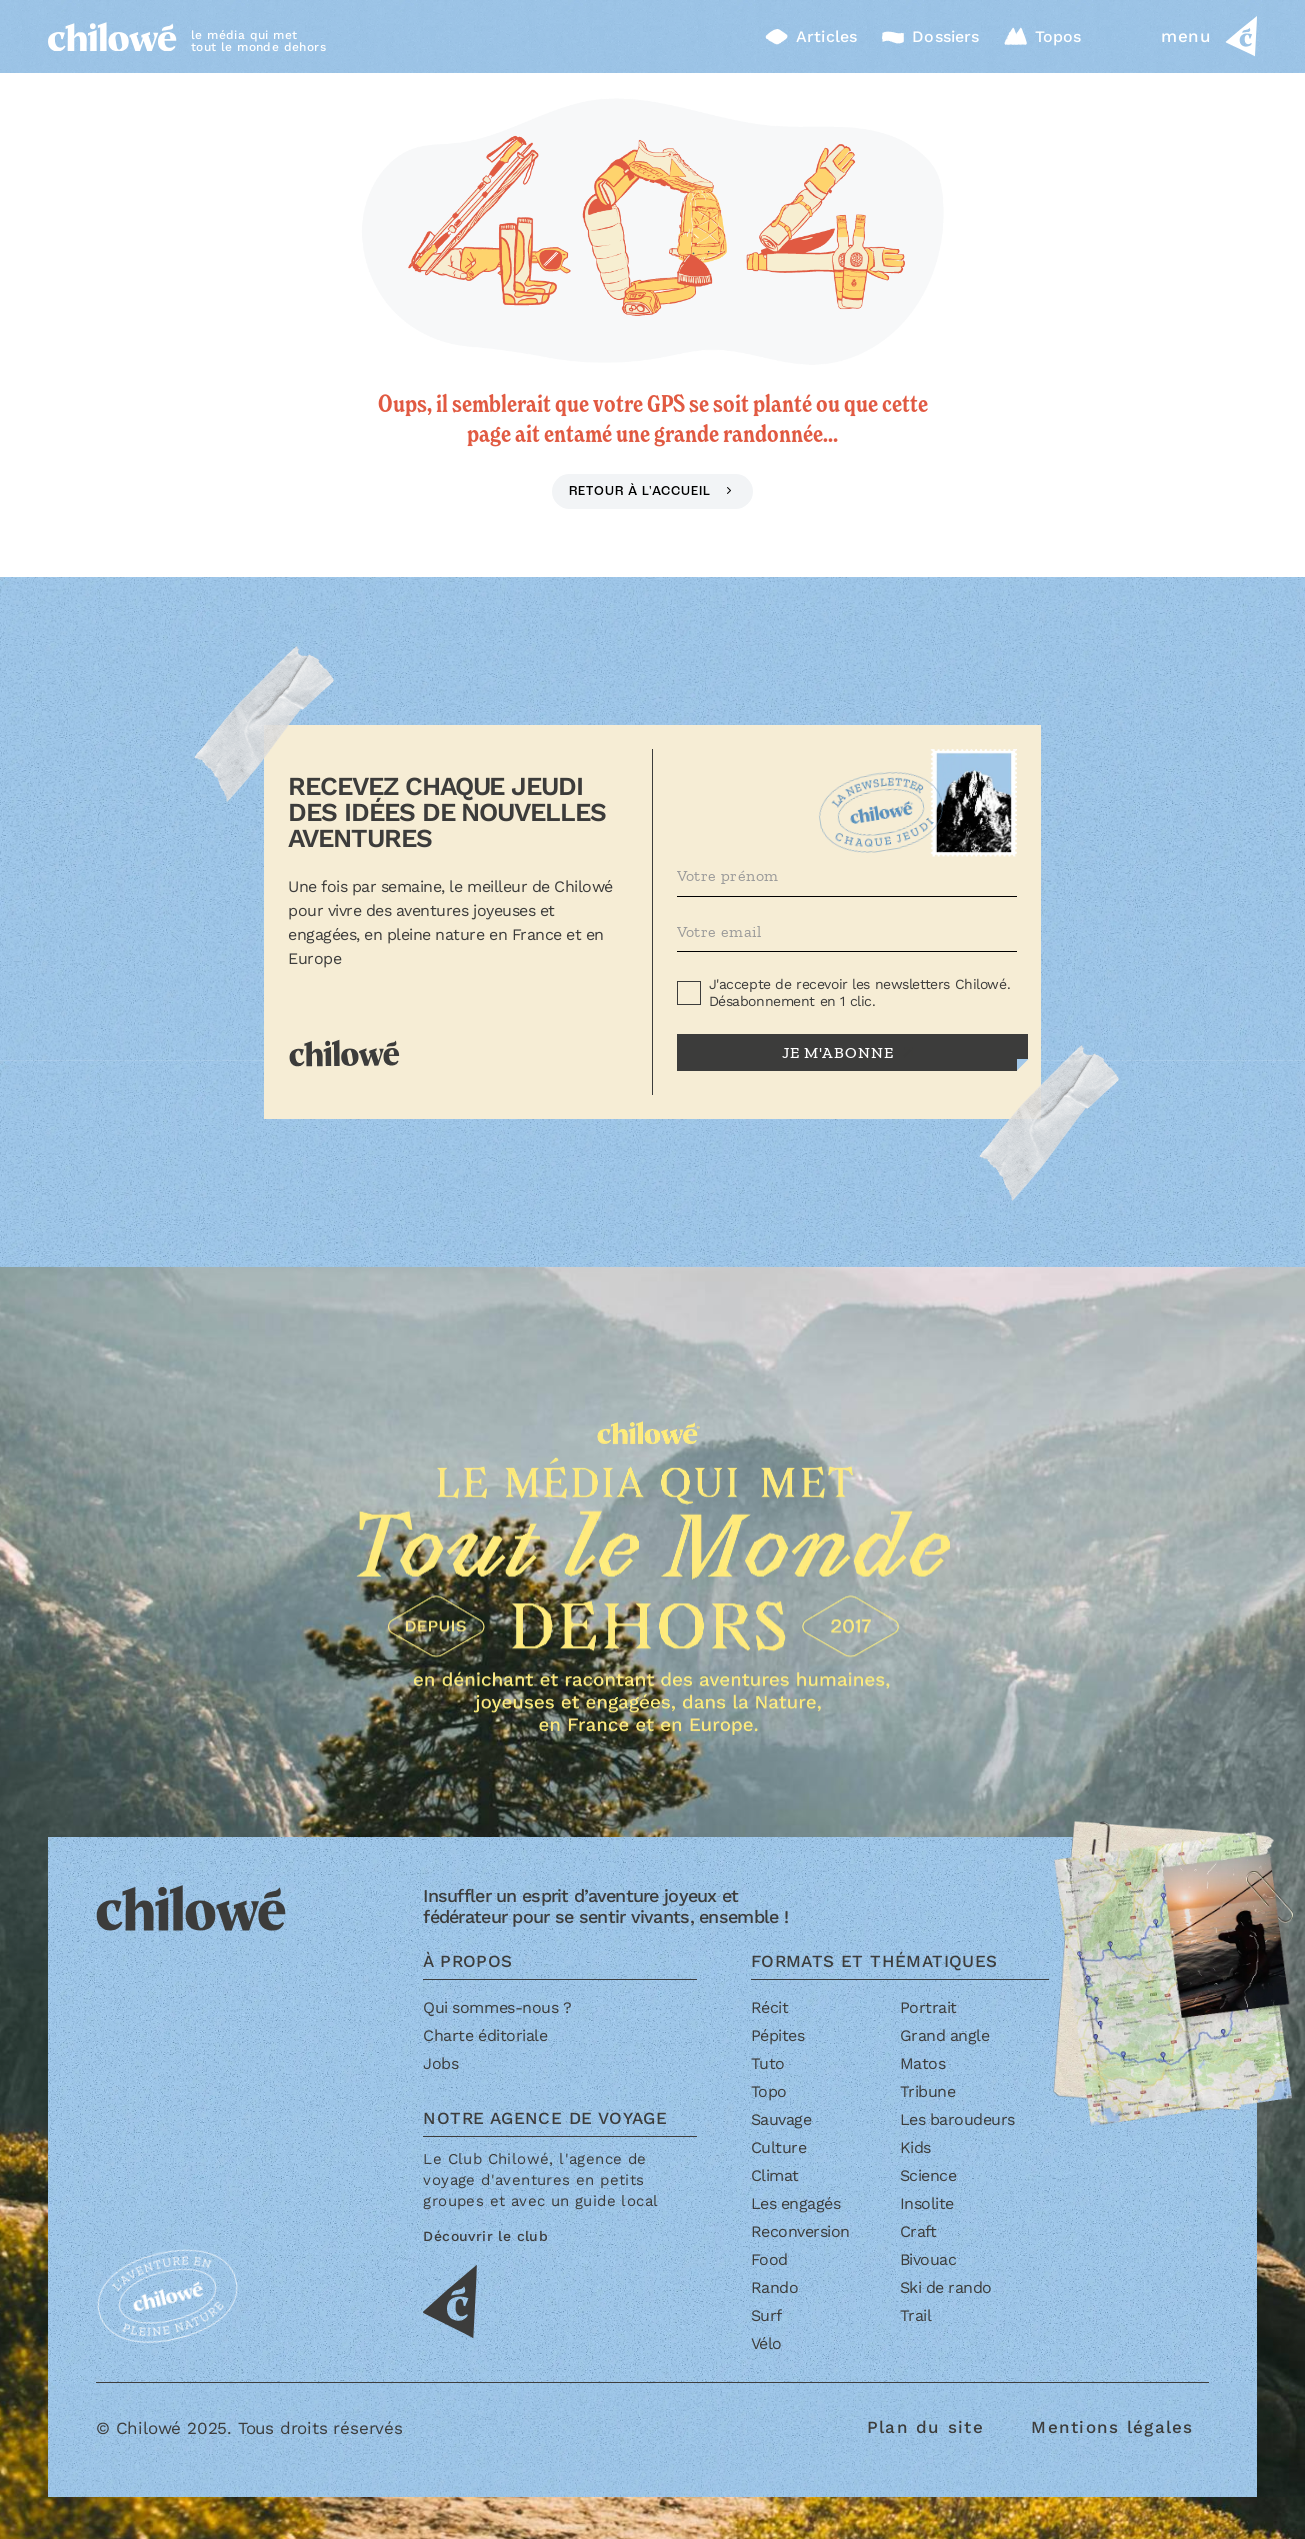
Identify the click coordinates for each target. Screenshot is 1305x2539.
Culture (779, 2147)
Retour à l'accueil (641, 491)
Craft (918, 2231)
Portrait (928, 2007)
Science (928, 2175)
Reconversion (800, 2231)
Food (769, 2259)
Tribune (928, 2091)
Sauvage (781, 2119)
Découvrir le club (485, 2236)
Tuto (768, 2063)
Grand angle (945, 2035)
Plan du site (925, 2427)
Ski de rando (946, 2287)
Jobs (440, 2063)
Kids (915, 2147)
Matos (923, 2063)
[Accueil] (112, 36)
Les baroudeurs (957, 2119)
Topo (769, 2091)
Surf (766, 2315)
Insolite (927, 2203)
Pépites (778, 2035)
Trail (916, 2315)
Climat (775, 2175)
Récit (770, 2007)
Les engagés (796, 2203)
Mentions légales (1112, 2427)
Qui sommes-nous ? (497, 2007)
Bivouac (928, 2259)
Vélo (766, 2343)
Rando (775, 2287)
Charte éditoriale (485, 2035)
